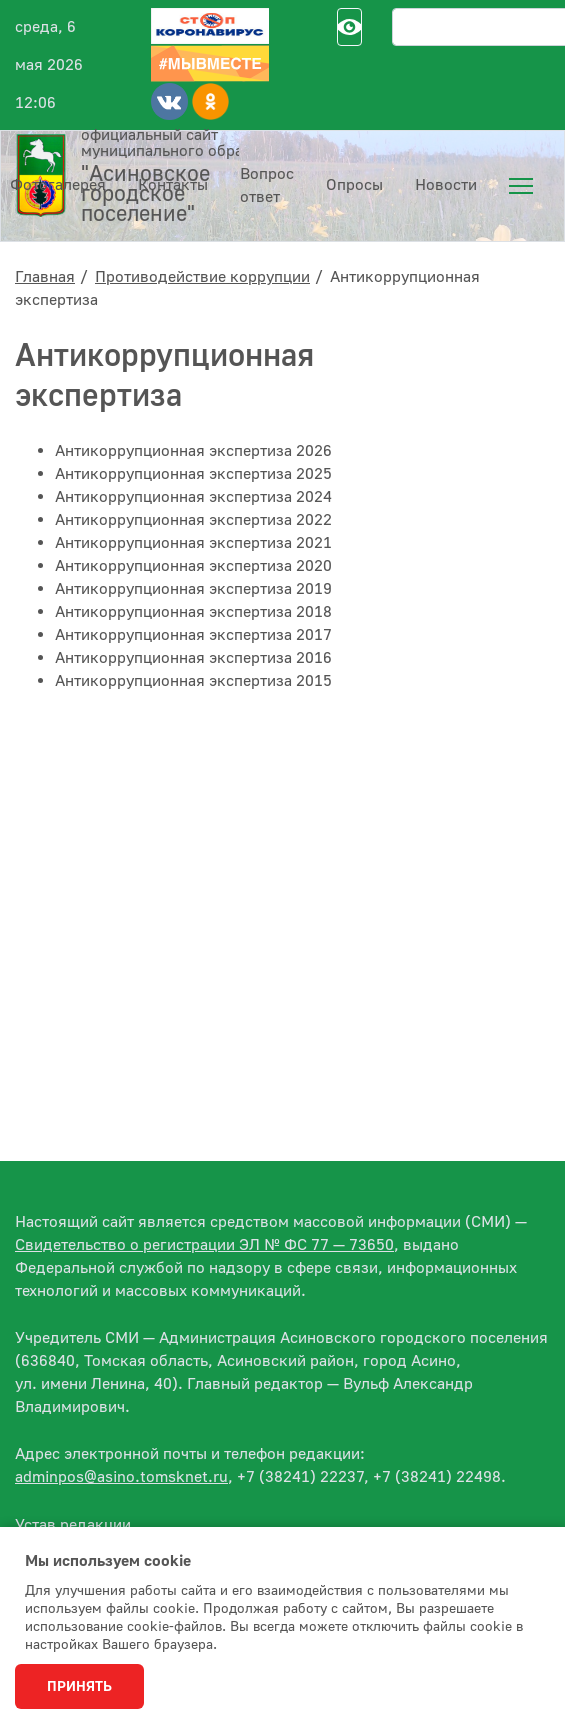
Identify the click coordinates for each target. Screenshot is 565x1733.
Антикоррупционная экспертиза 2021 (193, 543)
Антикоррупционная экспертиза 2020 (193, 566)
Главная (45, 277)
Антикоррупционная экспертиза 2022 (193, 520)
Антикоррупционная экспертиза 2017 (193, 635)
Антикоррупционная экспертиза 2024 (193, 497)
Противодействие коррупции (202, 277)
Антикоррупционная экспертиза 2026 (193, 451)
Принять (79, 1687)
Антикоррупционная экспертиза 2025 (193, 474)
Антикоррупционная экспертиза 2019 (193, 589)
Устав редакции (73, 1525)
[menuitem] (521, 186)
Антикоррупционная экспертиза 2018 (193, 612)
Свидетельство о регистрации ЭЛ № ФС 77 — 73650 (204, 1245)
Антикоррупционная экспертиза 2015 (193, 681)
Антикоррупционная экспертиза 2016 (193, 658)
